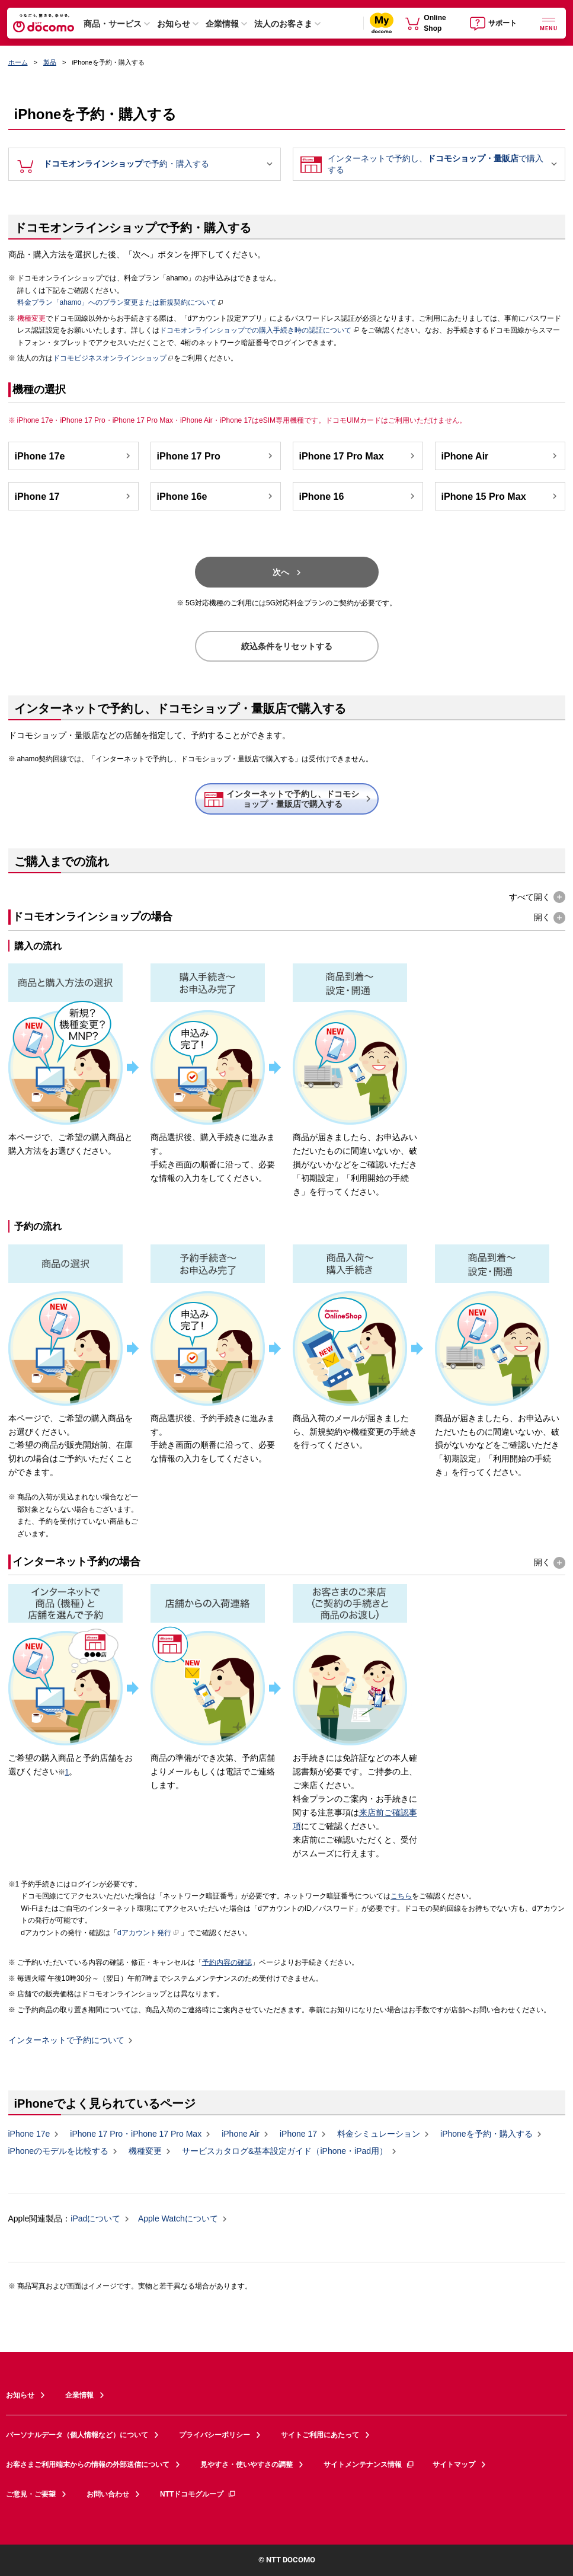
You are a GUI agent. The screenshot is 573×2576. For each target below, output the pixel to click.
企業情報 (222, 23)
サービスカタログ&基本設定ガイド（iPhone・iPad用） (285, 2151)
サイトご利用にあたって (320, 2435)
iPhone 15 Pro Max (500, 496)
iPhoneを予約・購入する (486, 2134)
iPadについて (95, 2219)
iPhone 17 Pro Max (358, 456)
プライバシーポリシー (214, 2435)
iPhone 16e (216, 496)
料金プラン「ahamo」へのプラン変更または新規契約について (117, 302)
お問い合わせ (108, 2494)
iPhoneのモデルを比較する (58, 2151)
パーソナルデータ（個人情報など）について (77, 2435)
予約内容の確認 (227, 1962)
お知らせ (173, 23)
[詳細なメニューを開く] (549, 22)
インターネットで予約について (66, 2040)
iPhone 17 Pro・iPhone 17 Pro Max (135, 2134)
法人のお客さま (283, 23)
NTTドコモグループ (198, 2494)
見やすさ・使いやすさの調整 (246, 2464)
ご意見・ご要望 (31, 2494)
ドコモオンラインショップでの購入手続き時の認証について (259, 330)
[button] (537, 897)
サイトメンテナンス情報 (369, 2464)
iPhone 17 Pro (216, 456)
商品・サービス (113, 23)
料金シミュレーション (378, 2134)
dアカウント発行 (148, 1933)
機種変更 (145, 2151)
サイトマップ (454, 2464)
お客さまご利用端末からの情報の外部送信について (87, 2464)
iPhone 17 (74, 496)
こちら (401, 1896)
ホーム (18, 62)
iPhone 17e (74, 456)
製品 (49, 62)
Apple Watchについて (178, 2219)
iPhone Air (500, 456)
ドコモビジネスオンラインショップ (110, 358)
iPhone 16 (358, 496)
